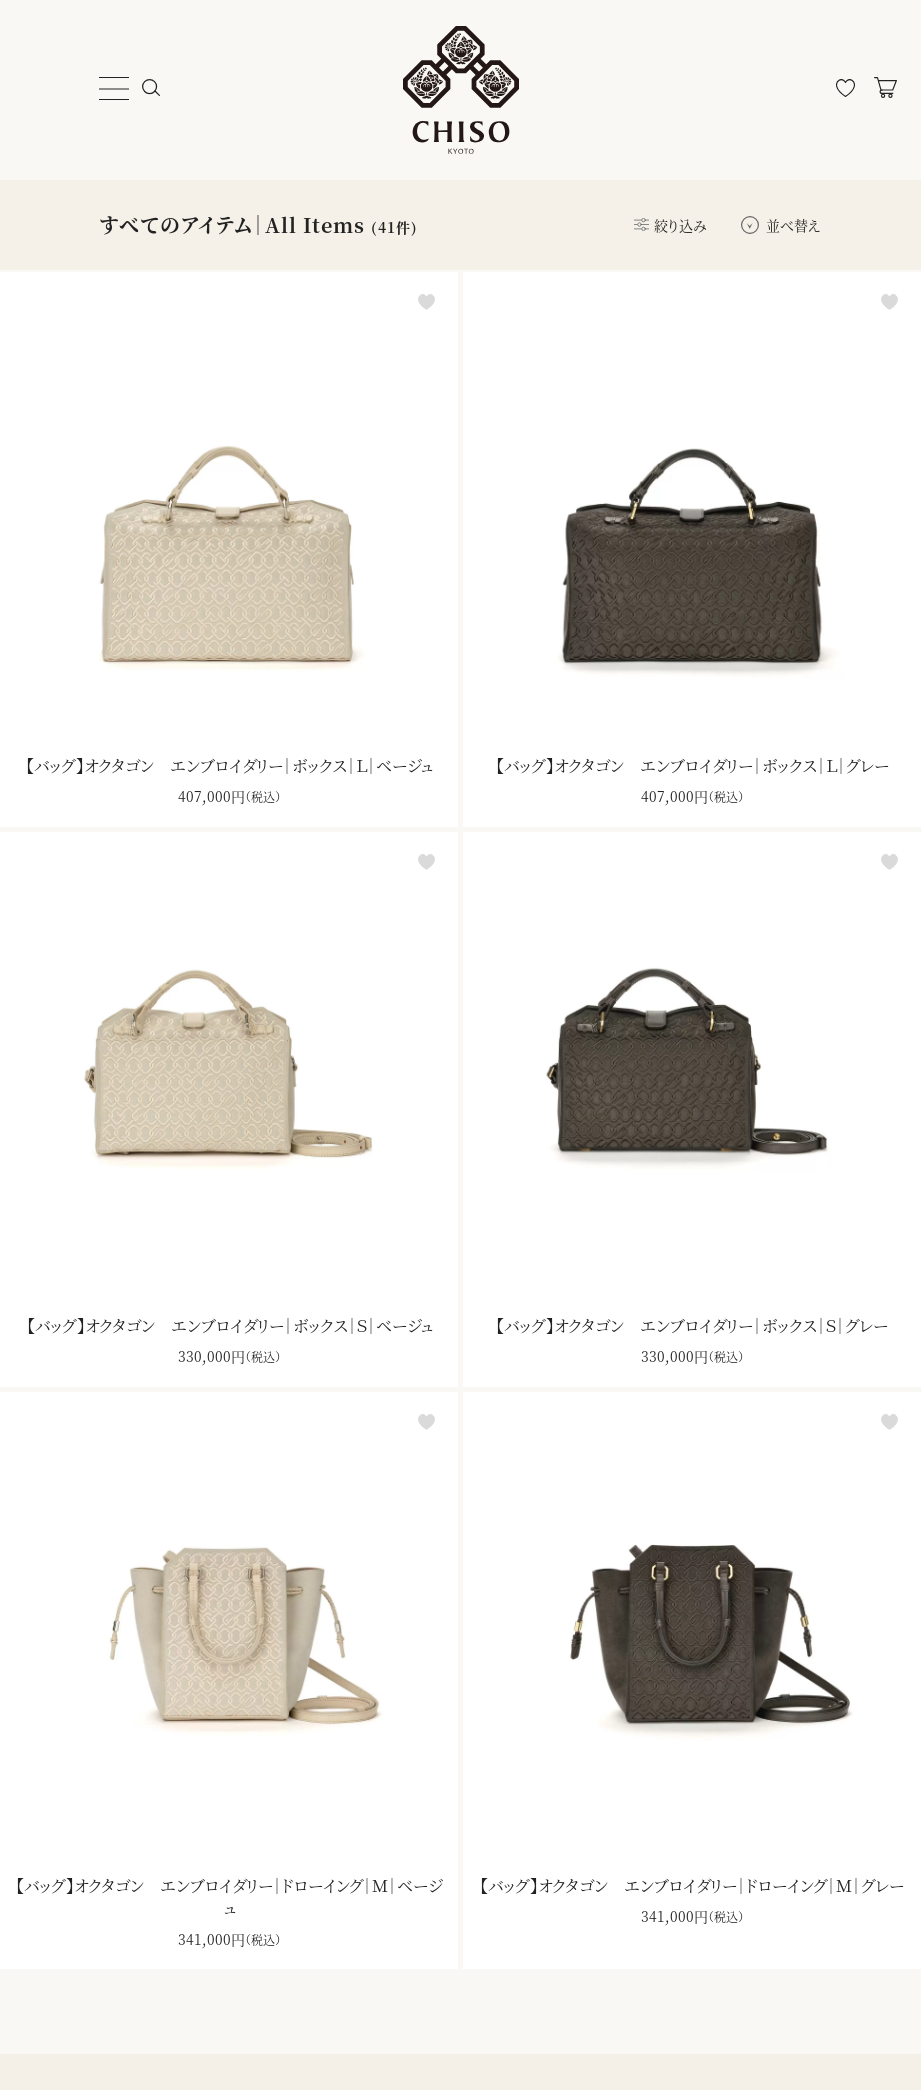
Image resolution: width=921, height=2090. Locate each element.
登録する (830, 1933)
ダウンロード (524, 1587)
